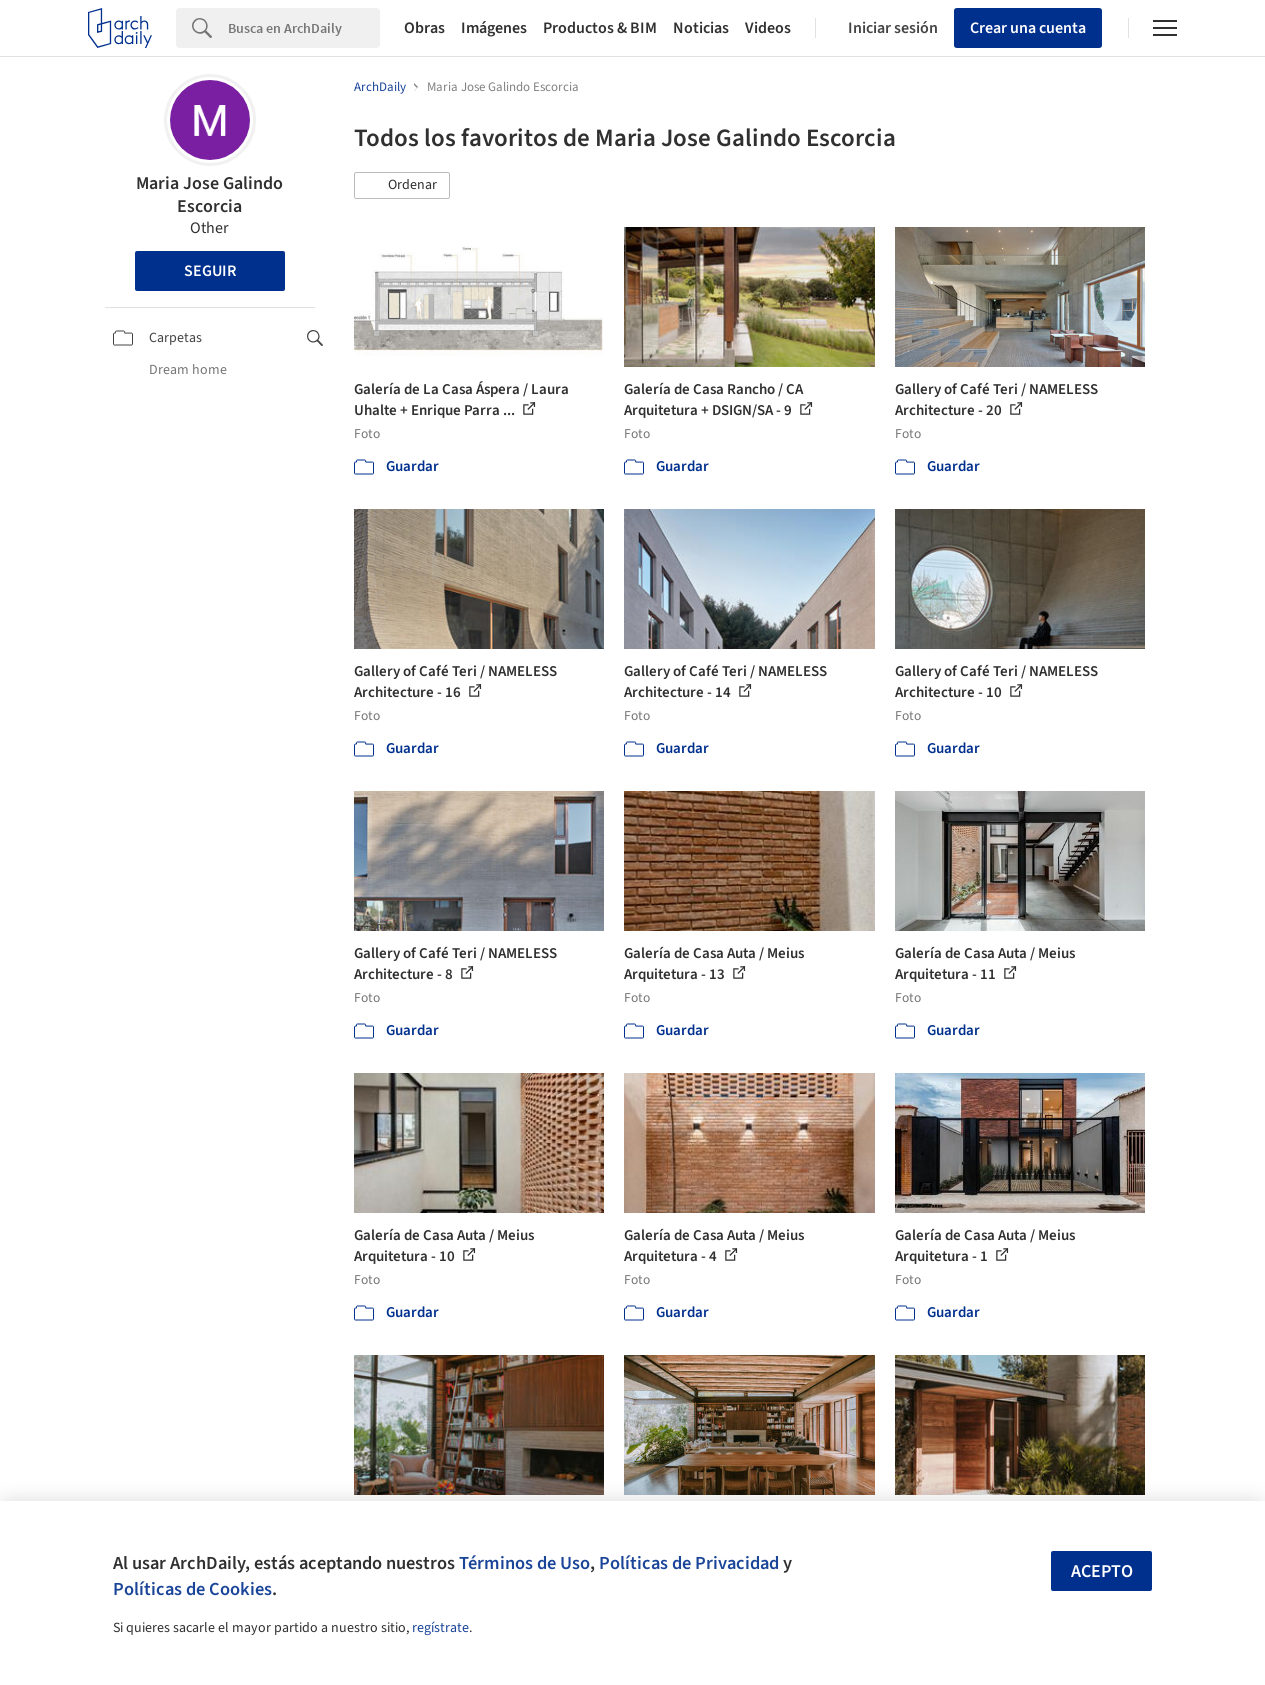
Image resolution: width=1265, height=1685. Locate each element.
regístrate (440, 1628)
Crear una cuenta (1028, 28)
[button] (402, 186)
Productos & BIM (600, 28)
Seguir (210, 271)
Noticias (701, 28)
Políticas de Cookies (192, 1589)
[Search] (304, 28)
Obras (424, 28)
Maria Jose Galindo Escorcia (209, 195)
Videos (768, 28)
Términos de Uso (524, 1563)
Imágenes (494, 28)
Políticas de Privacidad (689, 1563)
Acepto (1102, 1571)
